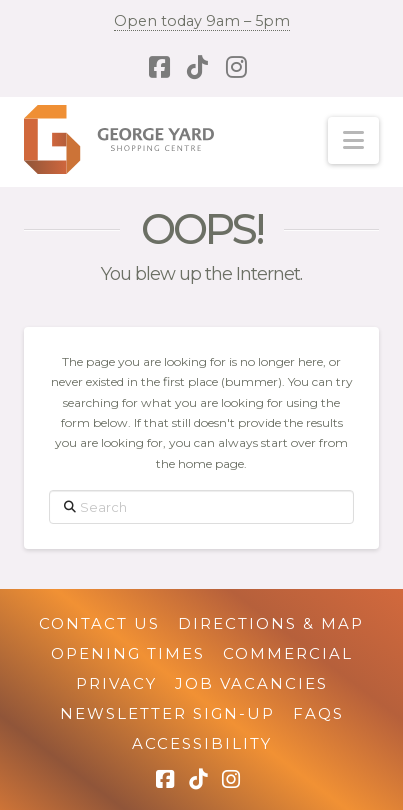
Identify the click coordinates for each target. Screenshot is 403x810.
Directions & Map (271, 623)
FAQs (318, 713)
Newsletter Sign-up (167, 713)
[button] (353, 140)
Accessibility (202, 743)
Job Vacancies (251, 683)
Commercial (288, 653)
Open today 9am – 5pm (202, 21)
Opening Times (128, 653)
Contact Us (99, 623)
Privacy (116, 683)
